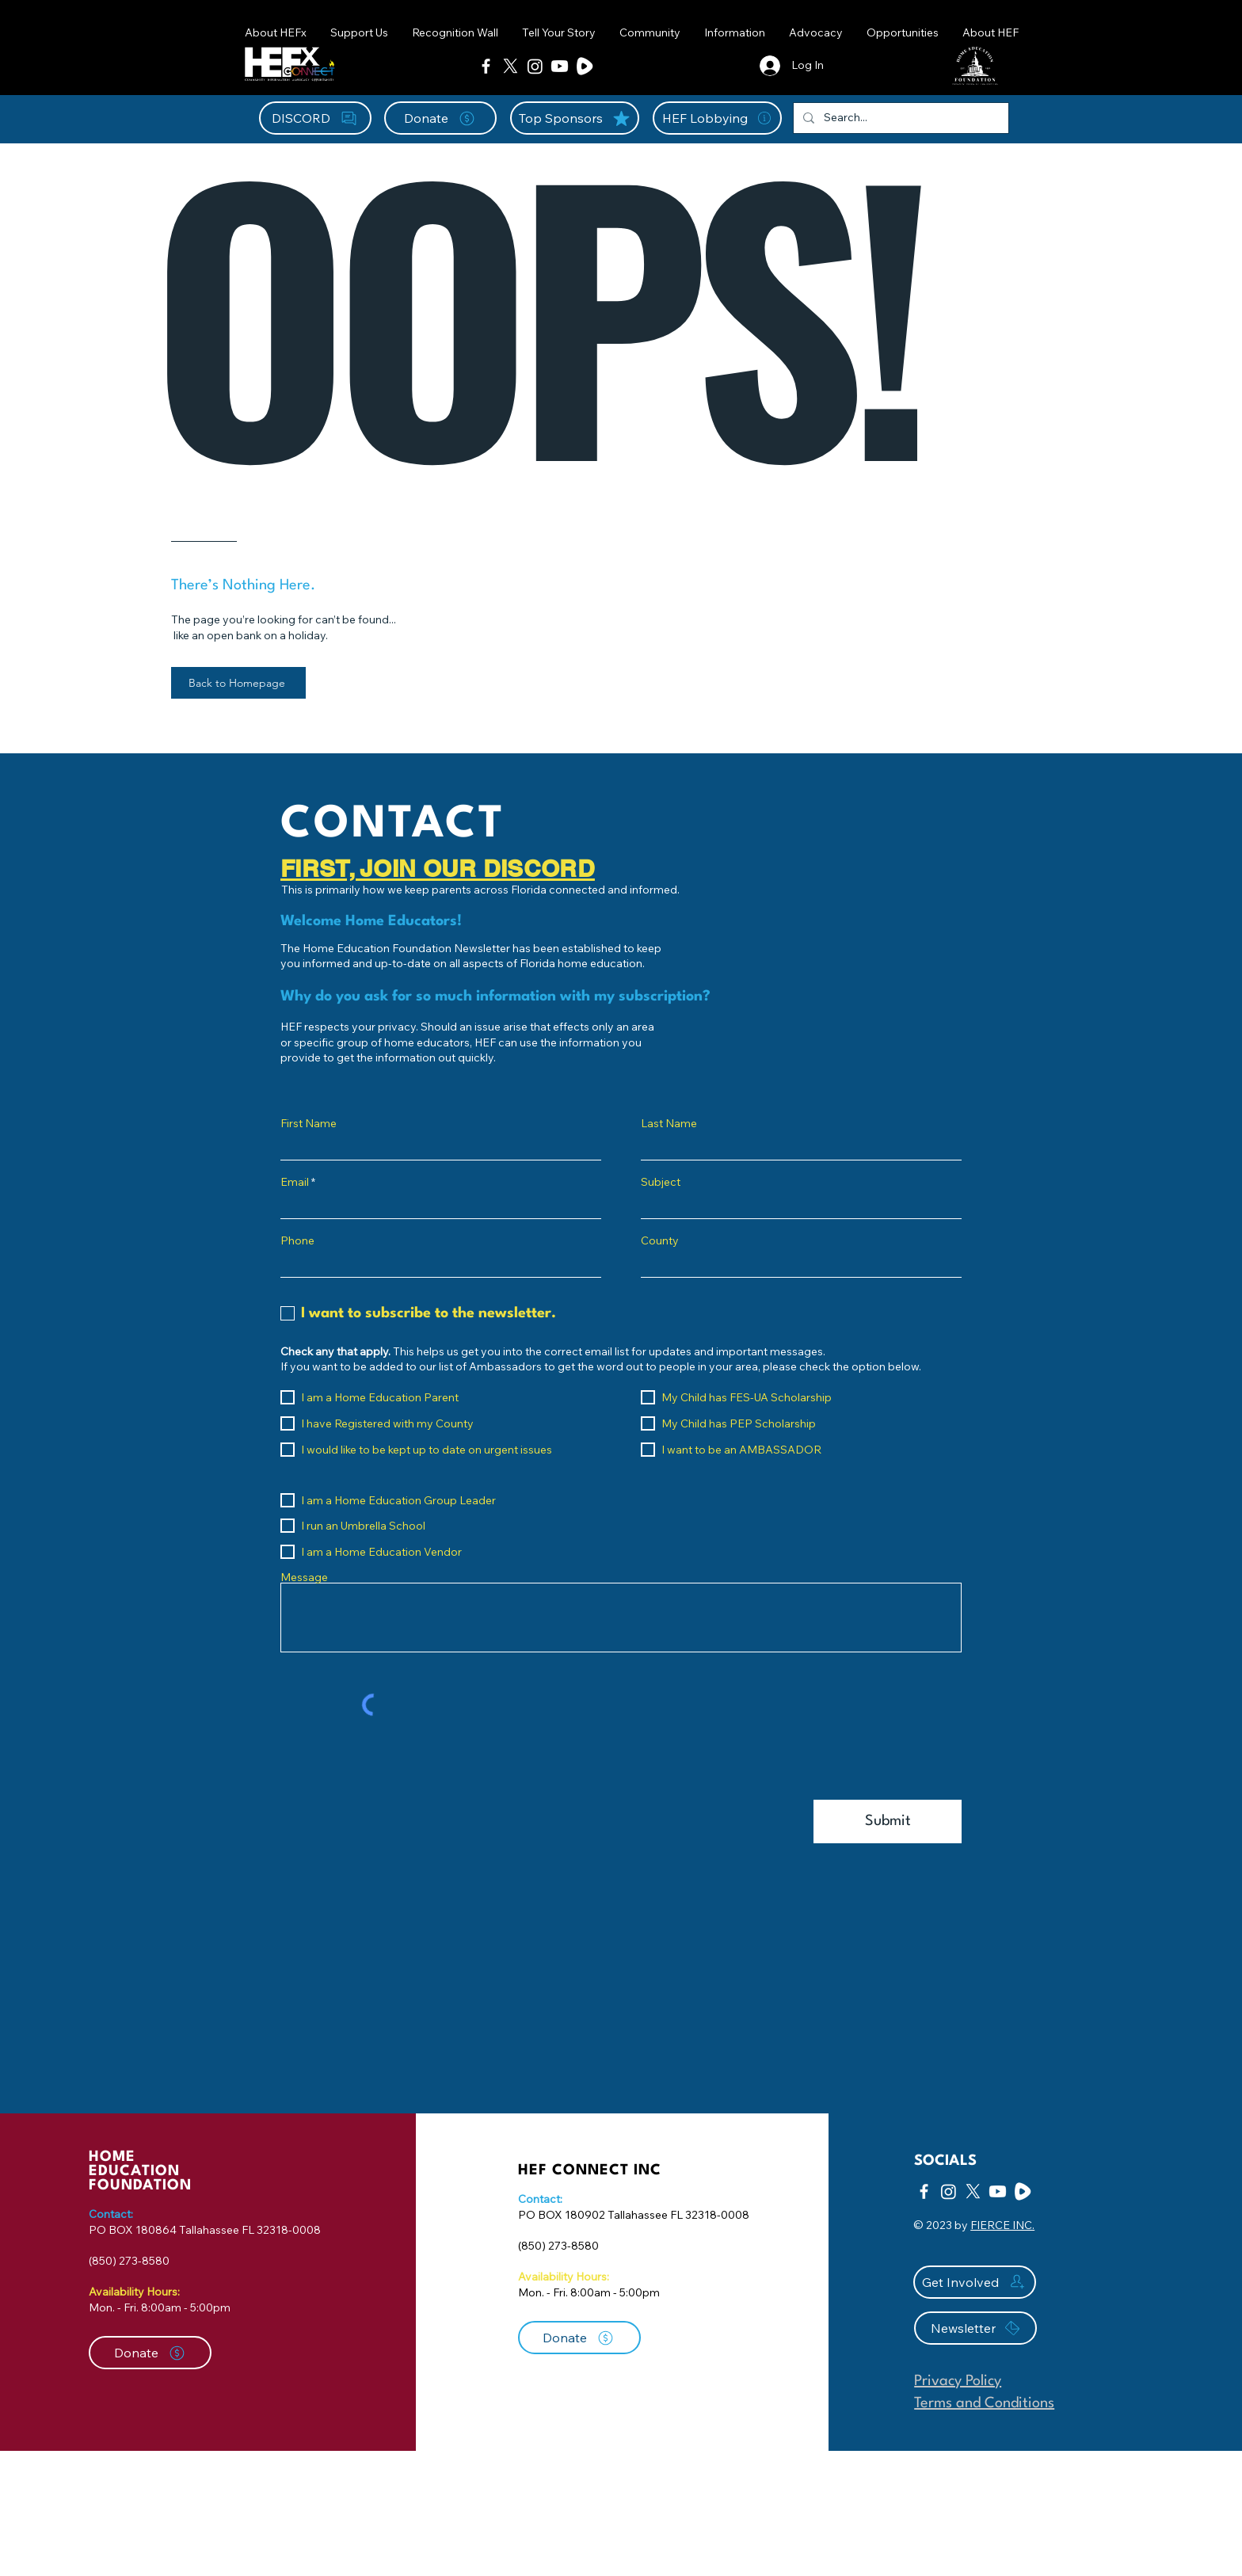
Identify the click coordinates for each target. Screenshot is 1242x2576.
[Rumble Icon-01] (584, 66)
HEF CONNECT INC (589, 2170)
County (660, 1240)
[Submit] (887, 1821)
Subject (660, 1181)
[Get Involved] (974, 2282)
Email (294, 1181)
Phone (297, 1240)
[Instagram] (535, 66)
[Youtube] (560, 66)
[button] (650, 32)
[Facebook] (486, 66)
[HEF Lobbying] (717, 118)
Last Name (669, 1123)
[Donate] (440, 118)
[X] (510, 66)
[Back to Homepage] (238, 683)
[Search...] (899, 118)
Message (304, 1577)
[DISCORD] (315, 118)
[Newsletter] (975, 2328)
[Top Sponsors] (574, 118)
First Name (308, 1123)
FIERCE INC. (1002, 2225)
